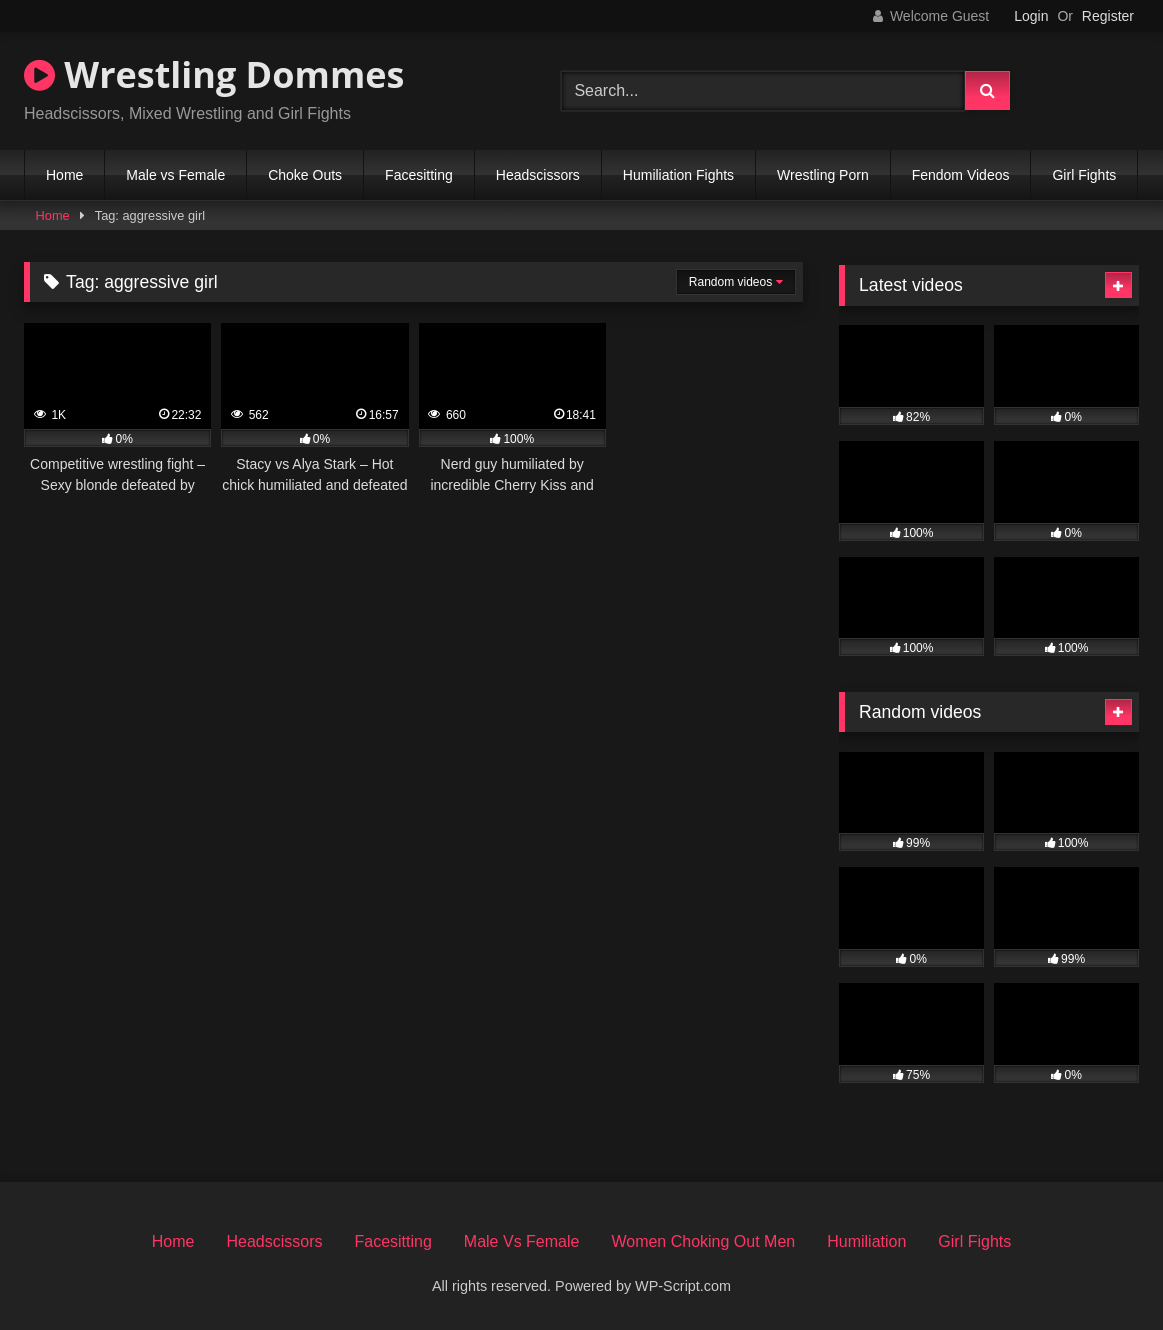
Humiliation (866, 1241)
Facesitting (419, 175)
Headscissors (538, 175)
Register (1108, 16)
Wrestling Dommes (214, 74)
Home (64, 175)
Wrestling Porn (823, 175)
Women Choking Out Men (703, 1241)
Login (1031, 16)
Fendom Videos (961, 175)
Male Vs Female (522, 1241)
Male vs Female (175, 175)
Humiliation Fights (678, 175)
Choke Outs (305, 175)
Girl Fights (1084, 175)
